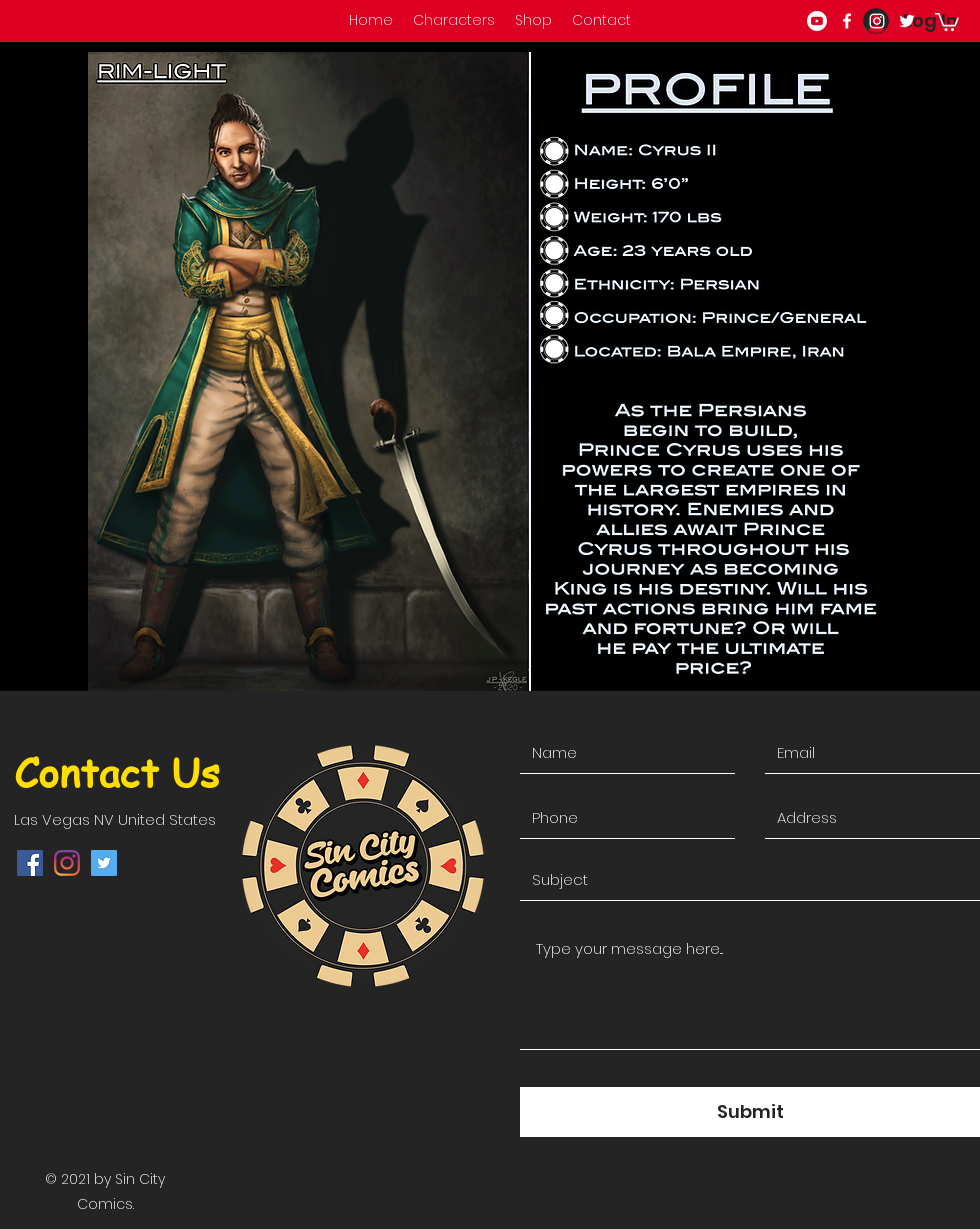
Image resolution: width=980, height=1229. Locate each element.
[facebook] (847, 21)
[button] (947, 21)
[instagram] (877, 21)
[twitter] (907, 21)
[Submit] (750, 1112)
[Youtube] (817, 21)
